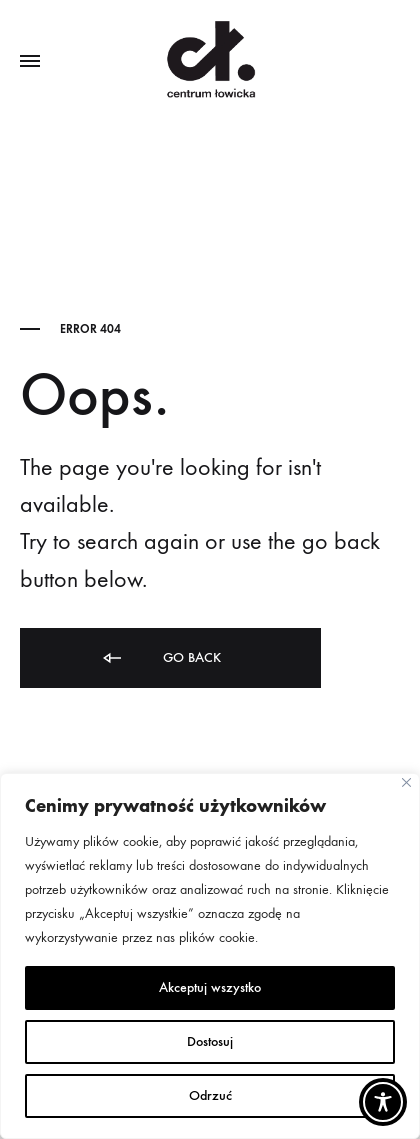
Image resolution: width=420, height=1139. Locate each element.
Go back (160, 658)
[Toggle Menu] (30, 62)
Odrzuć (210, 1095)
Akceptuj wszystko (210, 987)
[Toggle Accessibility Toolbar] (383, 1102)
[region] (210, 956)
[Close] (406, 782)
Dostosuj (210, 1041)
